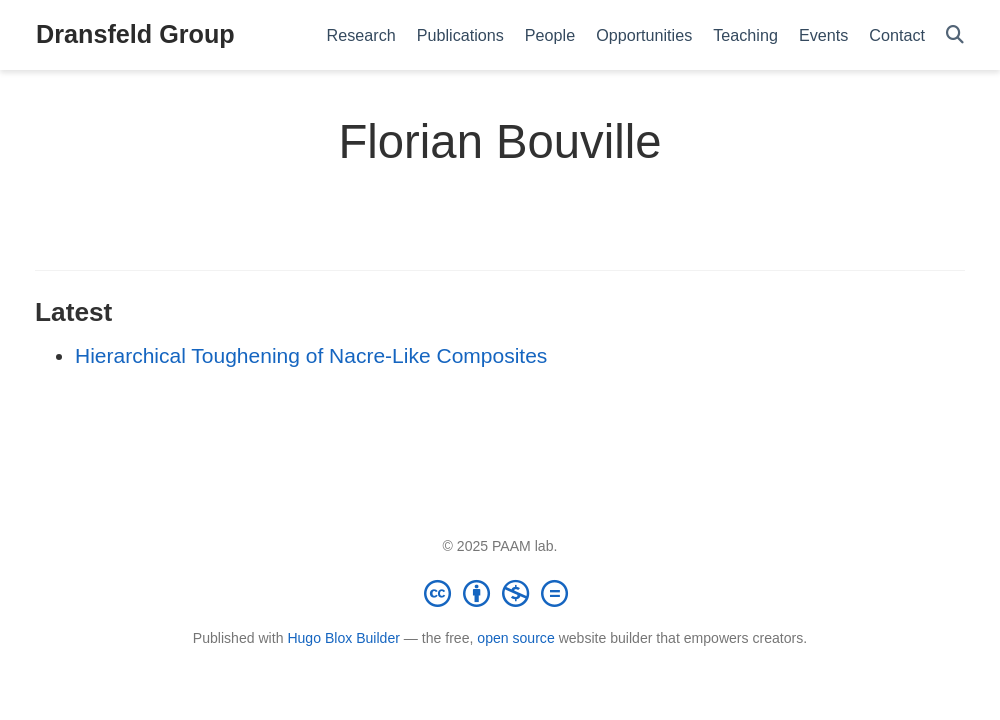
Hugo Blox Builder (343, 638)
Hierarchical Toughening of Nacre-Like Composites (311, 355)
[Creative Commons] (500, 593)
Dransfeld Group (135, 34)
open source (515, 638)
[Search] (955, 35)
